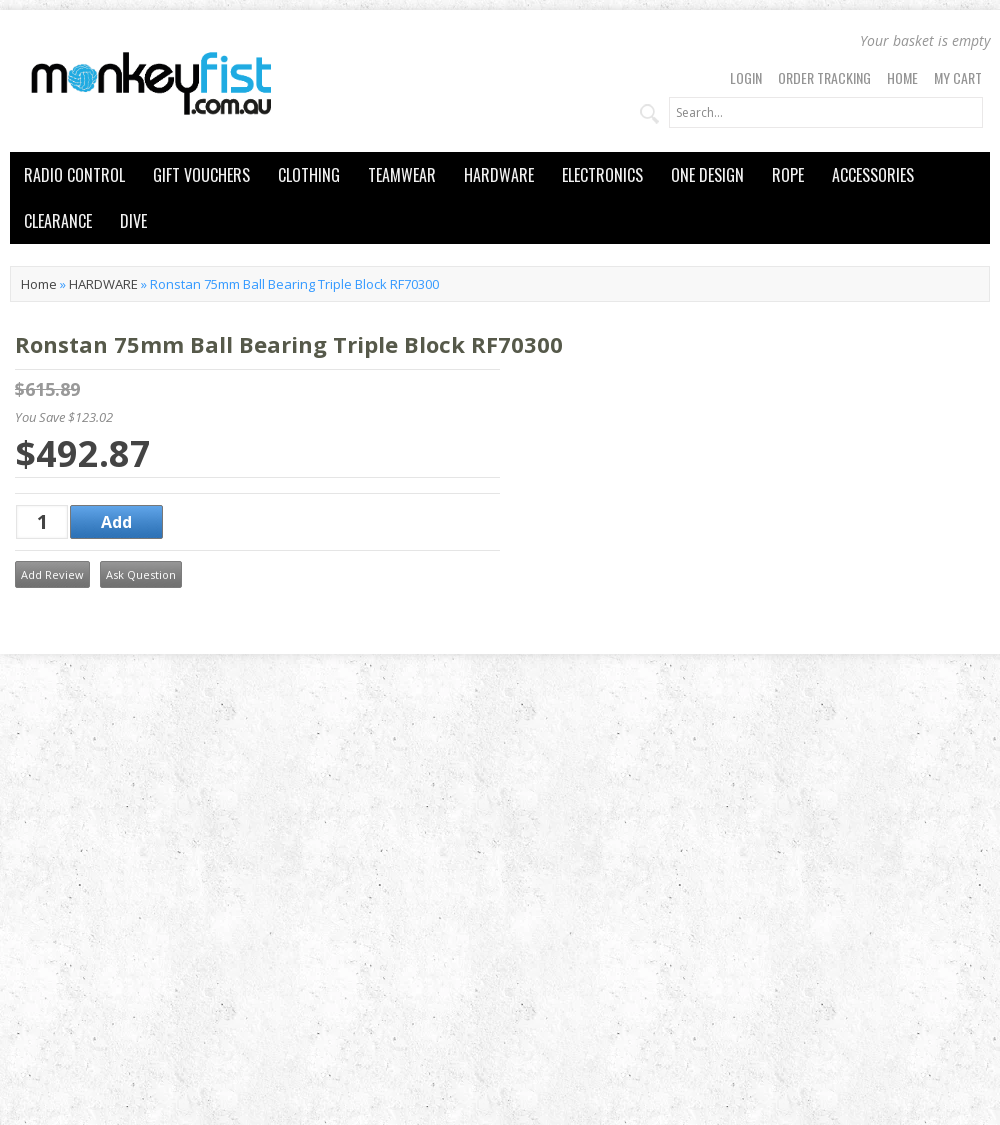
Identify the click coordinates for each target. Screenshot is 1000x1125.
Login (746, 77)
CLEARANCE (58, 221)
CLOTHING (309, 175)
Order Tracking (824, 77)
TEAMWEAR (402, 175)
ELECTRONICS (602, 175)
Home (902, 77)
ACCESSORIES (873, 175)
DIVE (133, 221)
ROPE (788, 175)
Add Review (52, 574)
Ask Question (141, 574)
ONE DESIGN (707, 175)
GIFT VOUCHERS (201, 175)
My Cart (958, 77)
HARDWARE (499, 175)
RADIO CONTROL (74, 175)
